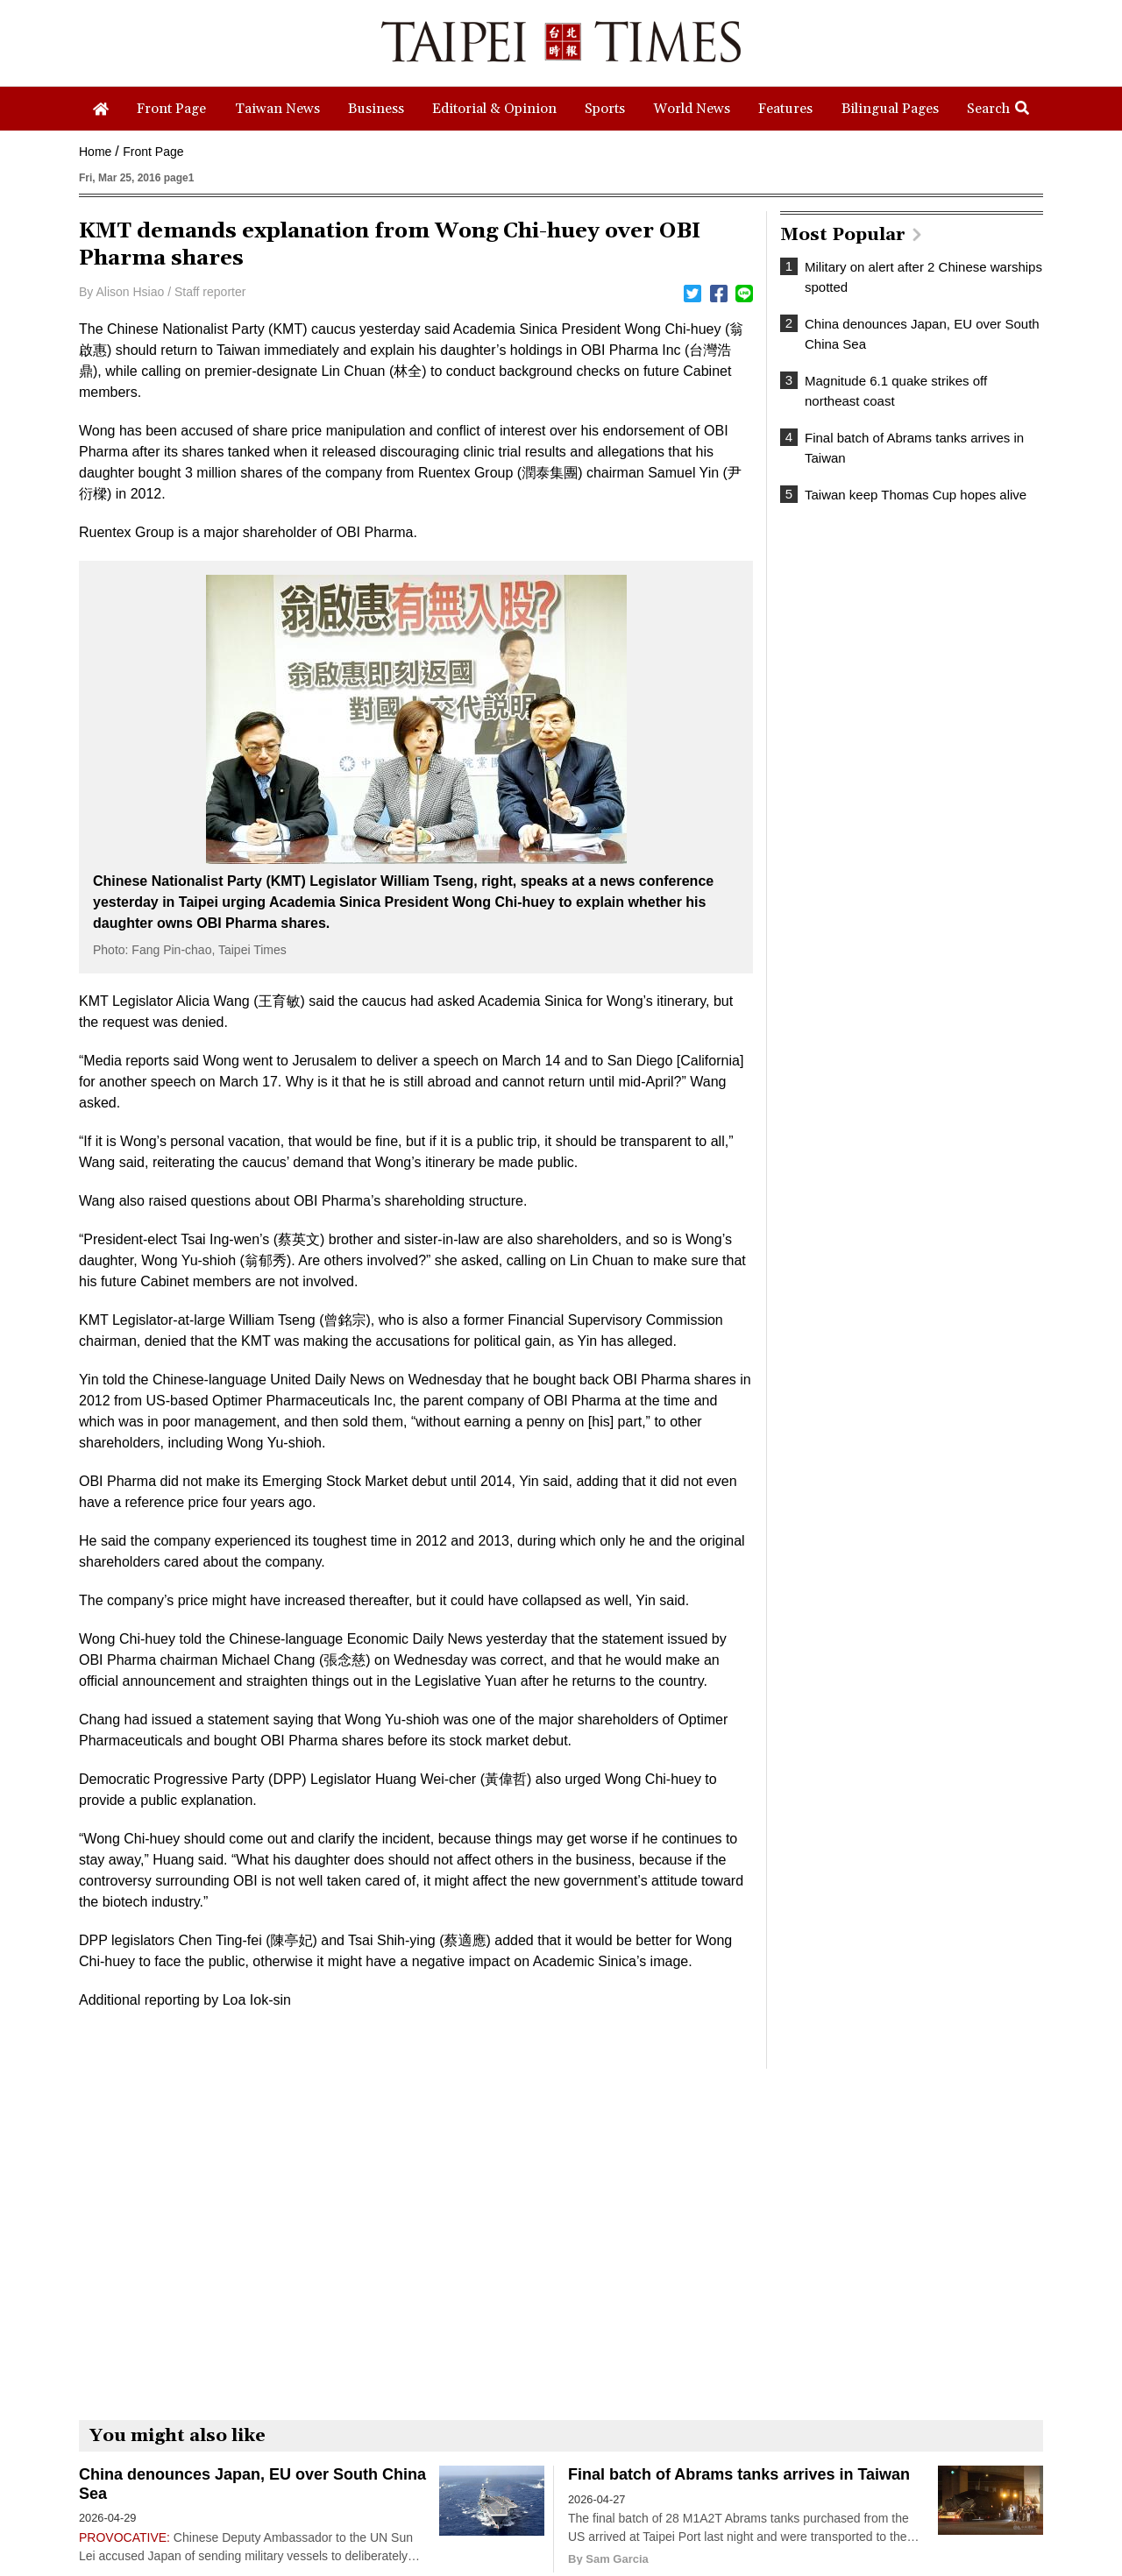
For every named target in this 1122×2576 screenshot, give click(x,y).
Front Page (153, 152)
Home (95, 152)
